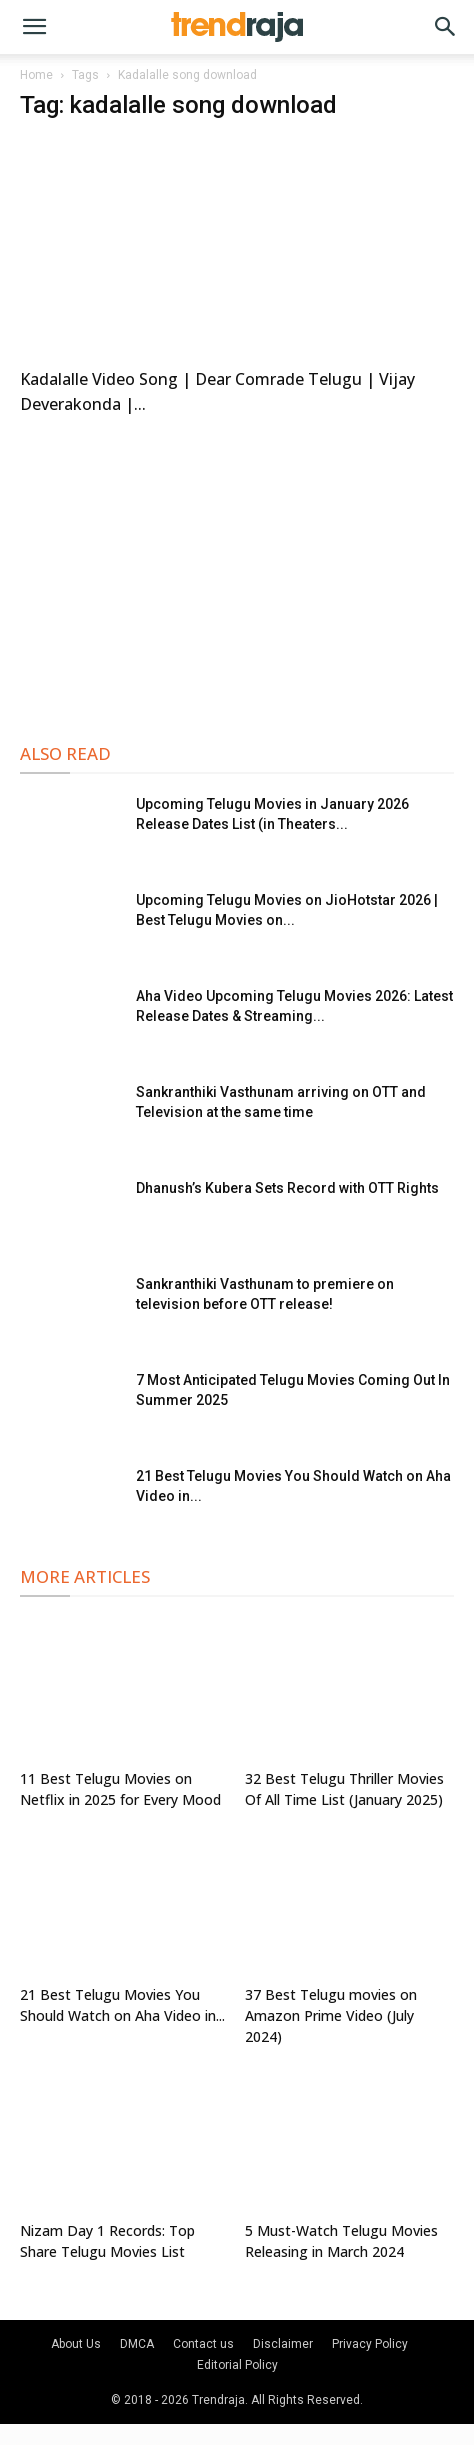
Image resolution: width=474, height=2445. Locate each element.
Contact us (203, 2344)
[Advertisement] (237, 576)
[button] (34, 27)
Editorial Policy (237, 2365)
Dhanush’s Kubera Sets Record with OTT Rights (287, 1188)
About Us (76, 2344)
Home (36, 75)
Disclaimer (283, 2344)
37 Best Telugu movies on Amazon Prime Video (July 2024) (331, 2015)
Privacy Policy (370, 2344)
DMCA (137, 2344)
